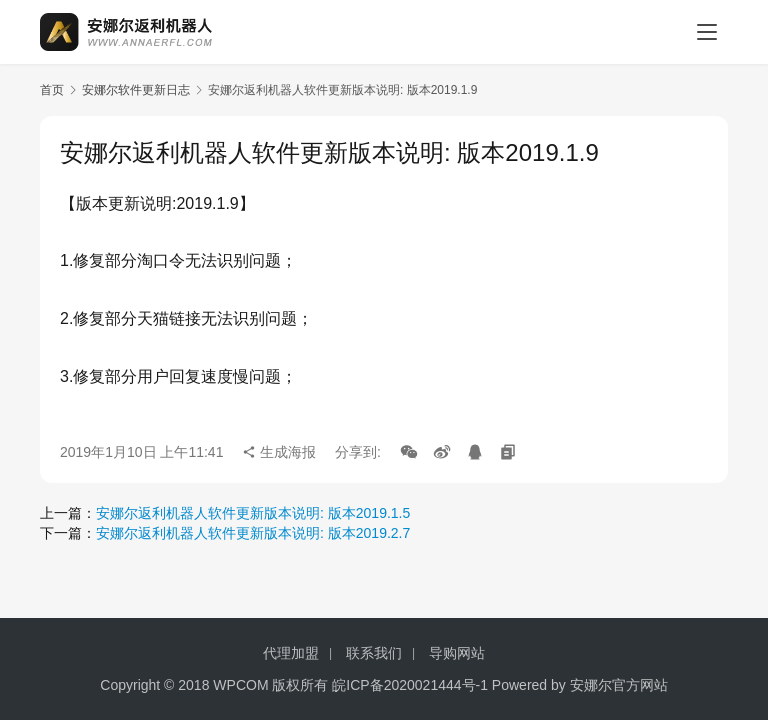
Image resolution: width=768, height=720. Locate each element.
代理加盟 (291, 653)
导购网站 (457, 653)
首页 (52, 90)
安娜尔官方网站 (619, 685)
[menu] (707, 32)
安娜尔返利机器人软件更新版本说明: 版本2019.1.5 (253, 513)
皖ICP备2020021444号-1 (410, 685)
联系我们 (374, 653)
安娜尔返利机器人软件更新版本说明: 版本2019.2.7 (253, 533)
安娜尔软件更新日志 (136, 90)
